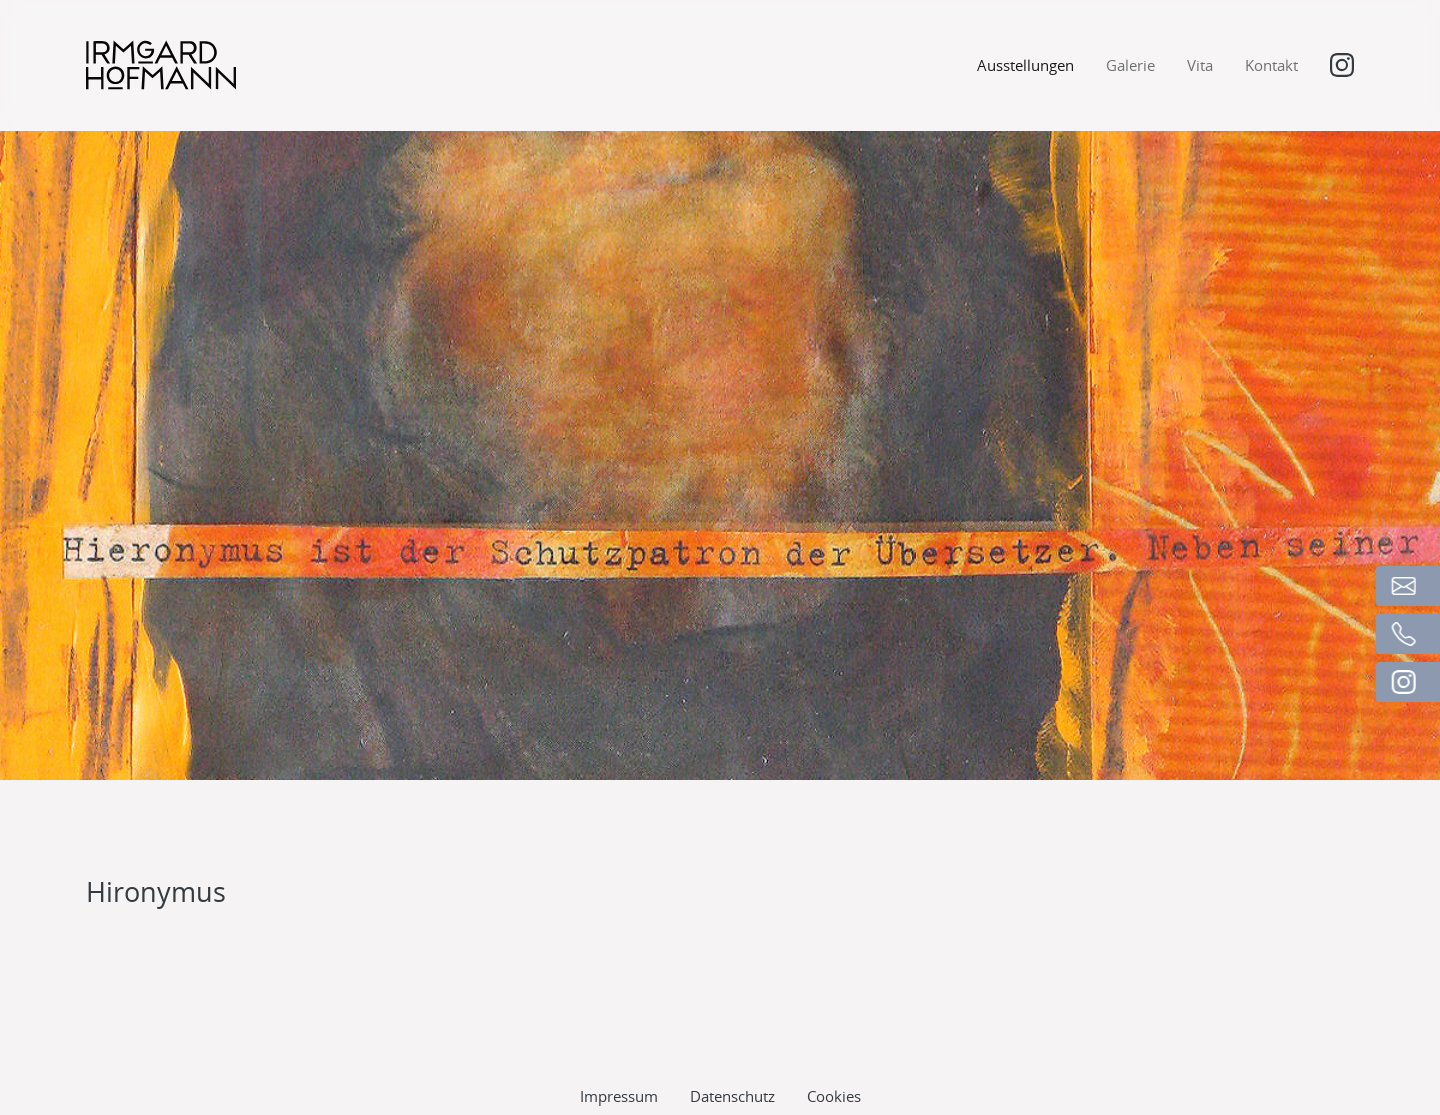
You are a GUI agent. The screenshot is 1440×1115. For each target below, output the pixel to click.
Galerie (1130, 65)
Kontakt (1271, 65)
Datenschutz (732, 1041)
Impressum (619, 1041)
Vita (1200, 65)
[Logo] (161, 65)
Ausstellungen (1025, 65)
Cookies (834, 1041)
